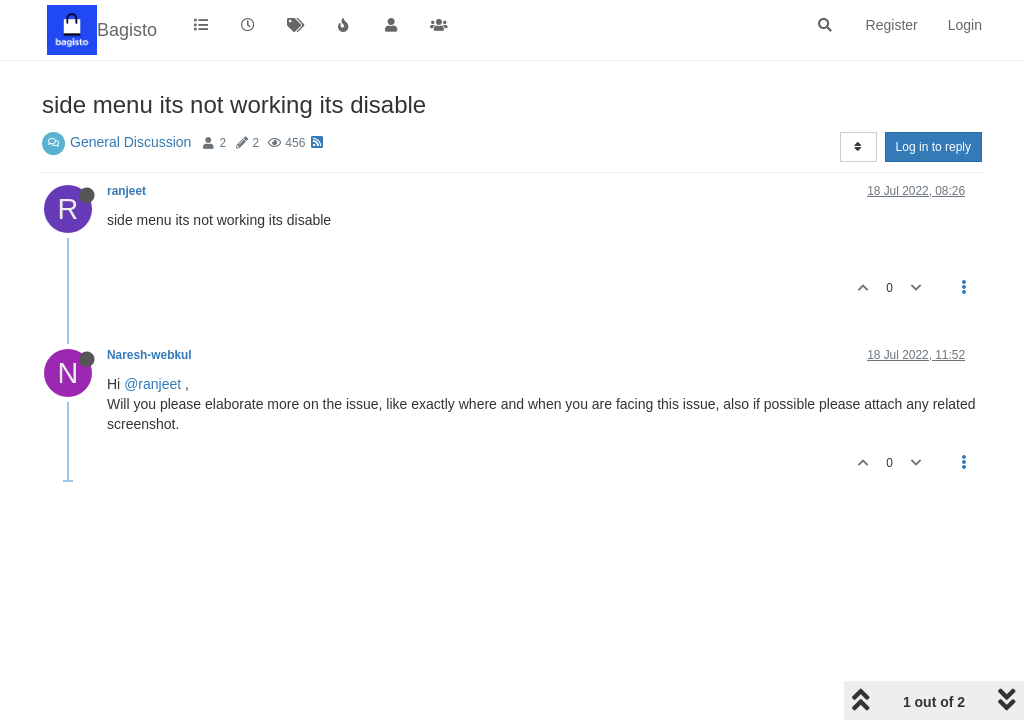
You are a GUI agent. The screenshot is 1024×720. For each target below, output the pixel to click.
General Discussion (130, 142)
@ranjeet (152, 384)
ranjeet (126, 191)
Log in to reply (933, 147)
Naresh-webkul (149, 355)
